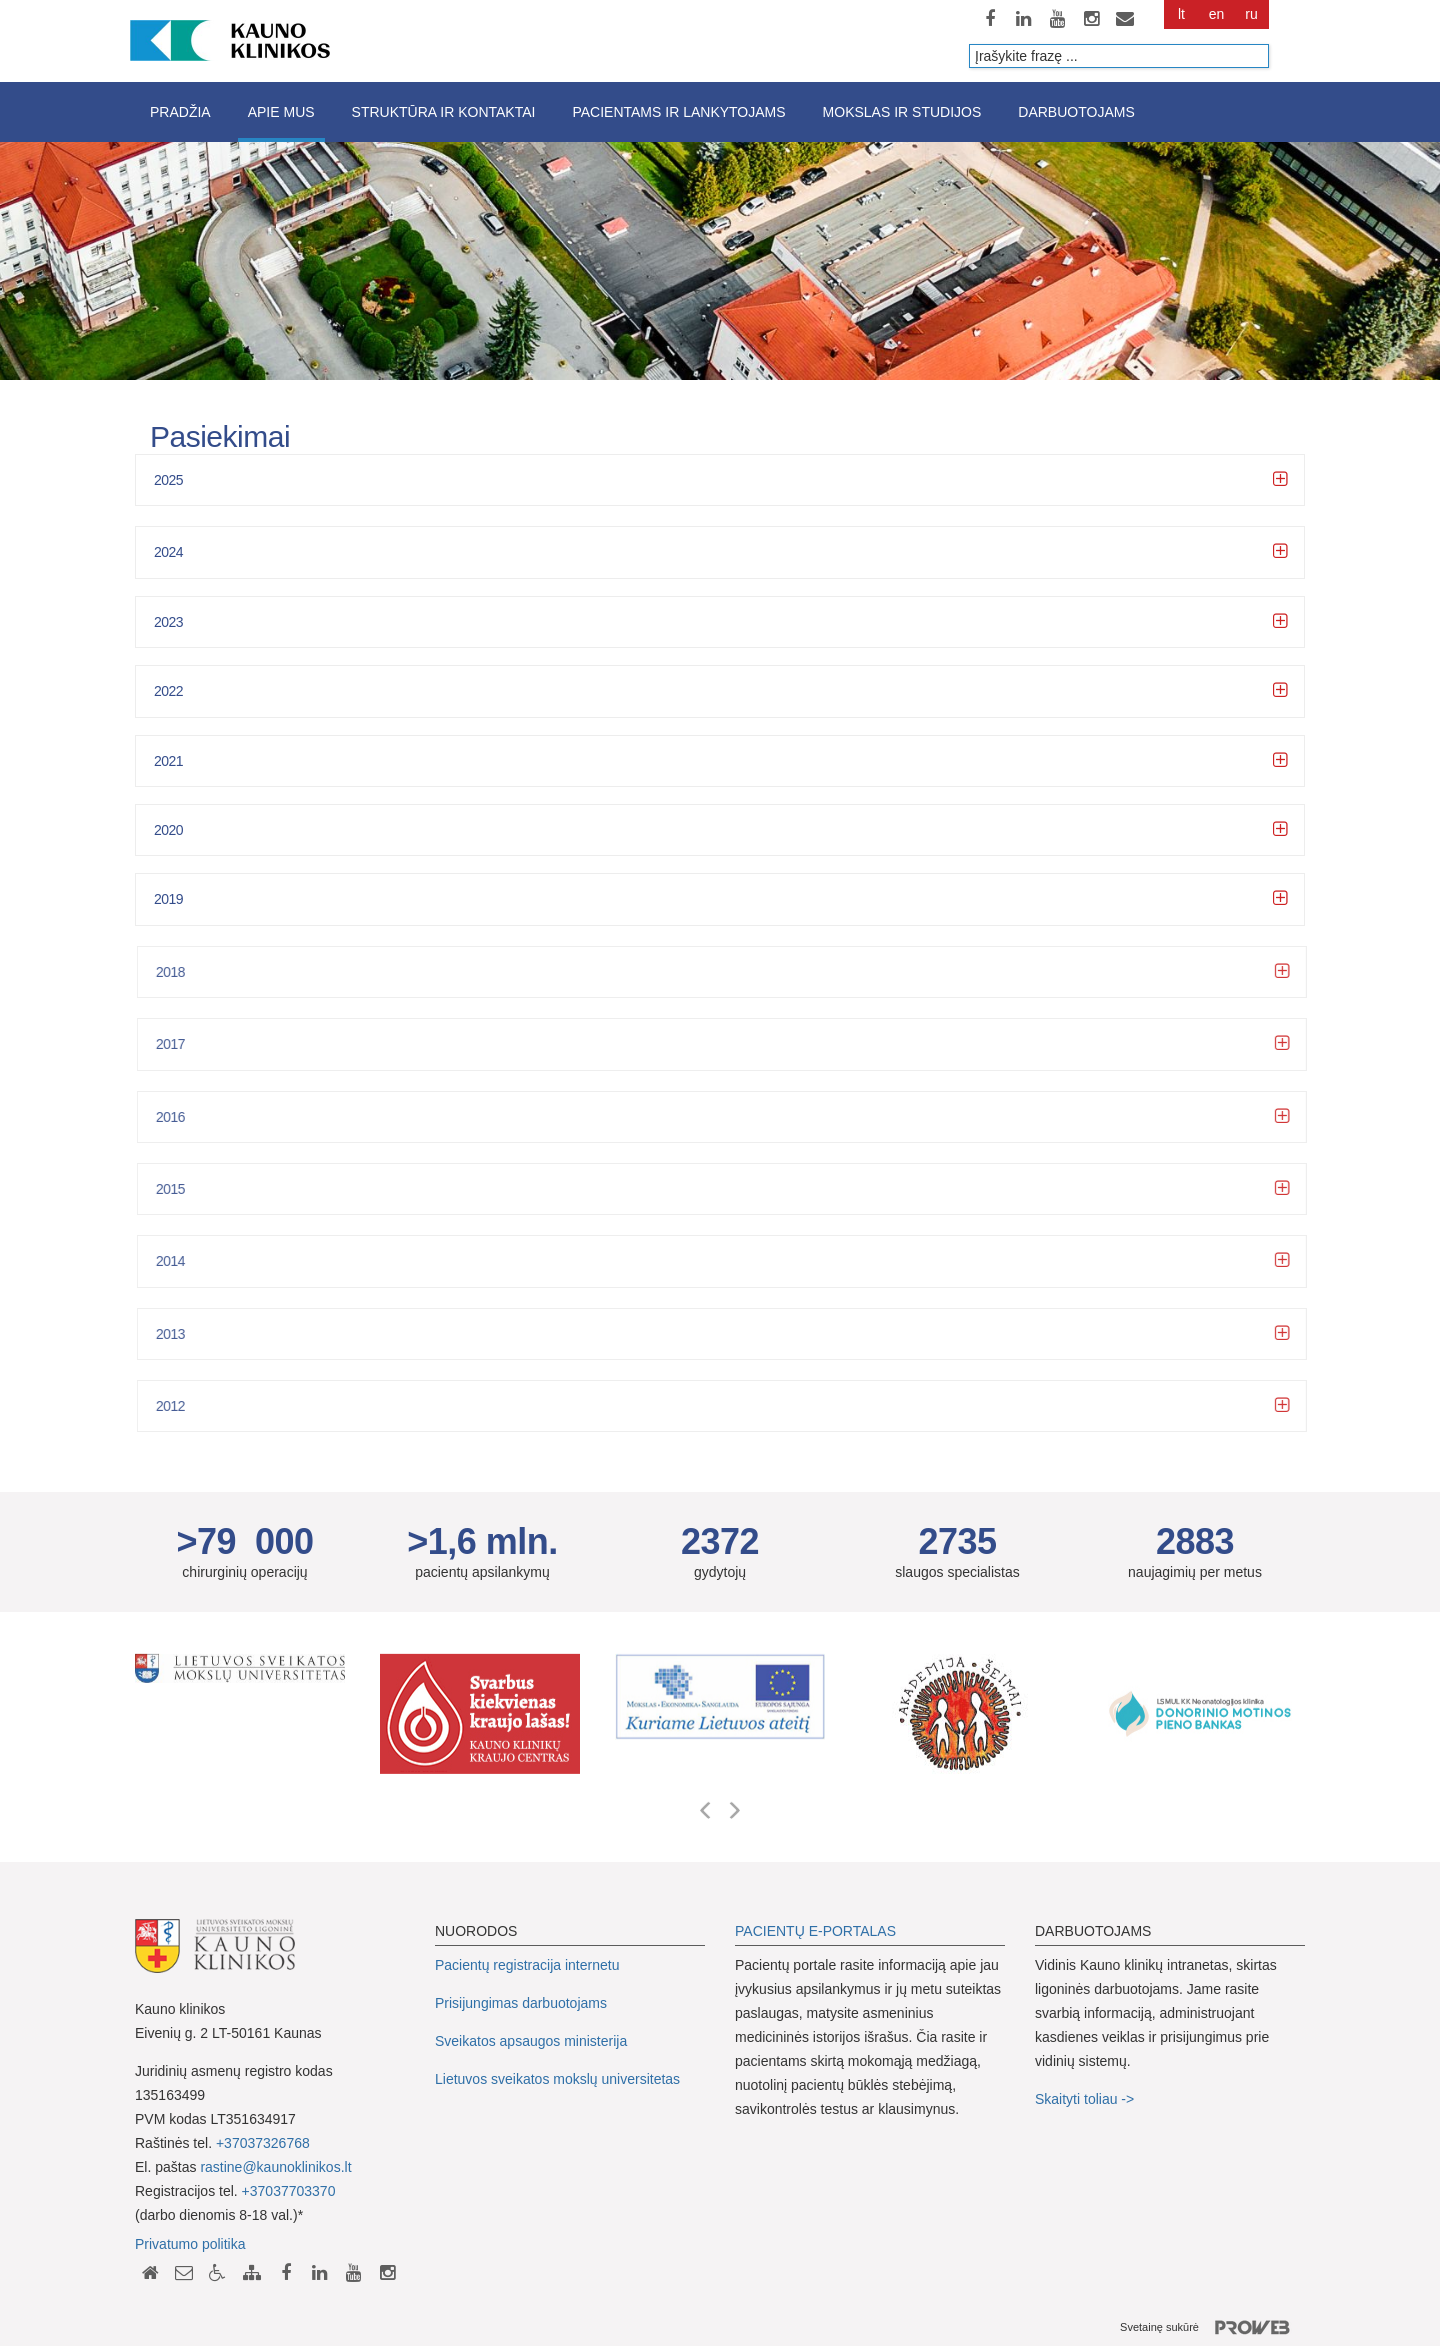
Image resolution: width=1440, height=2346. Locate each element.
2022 (168, 691)
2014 (180, 1261)
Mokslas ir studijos (902, 112)
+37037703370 (289, 2191)
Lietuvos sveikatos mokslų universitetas (557, 2079)
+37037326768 (263, 2143)
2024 (168, 552)
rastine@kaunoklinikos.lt (275, 2167)
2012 (180, 1406)
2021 (168, 761)
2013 (180, 1334)
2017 (180, 1044)
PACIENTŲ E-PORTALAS (815, 1931)
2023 (168, 622)
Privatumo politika (190, 2244)
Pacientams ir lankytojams (678, 112)
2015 (180, 1189)
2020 (168, 830)
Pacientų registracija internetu (527, 1965)
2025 (168, 480)
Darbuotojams (1076, 112)
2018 (180, 972)
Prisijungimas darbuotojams (521, 2003)
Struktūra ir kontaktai (444, 112)
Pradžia (180, 112)
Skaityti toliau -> (1086, 2099)
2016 (180, 1117)
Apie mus (281, 112)
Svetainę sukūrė (1212, 2328)
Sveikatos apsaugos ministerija (531, 2041)
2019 (168, 899)
